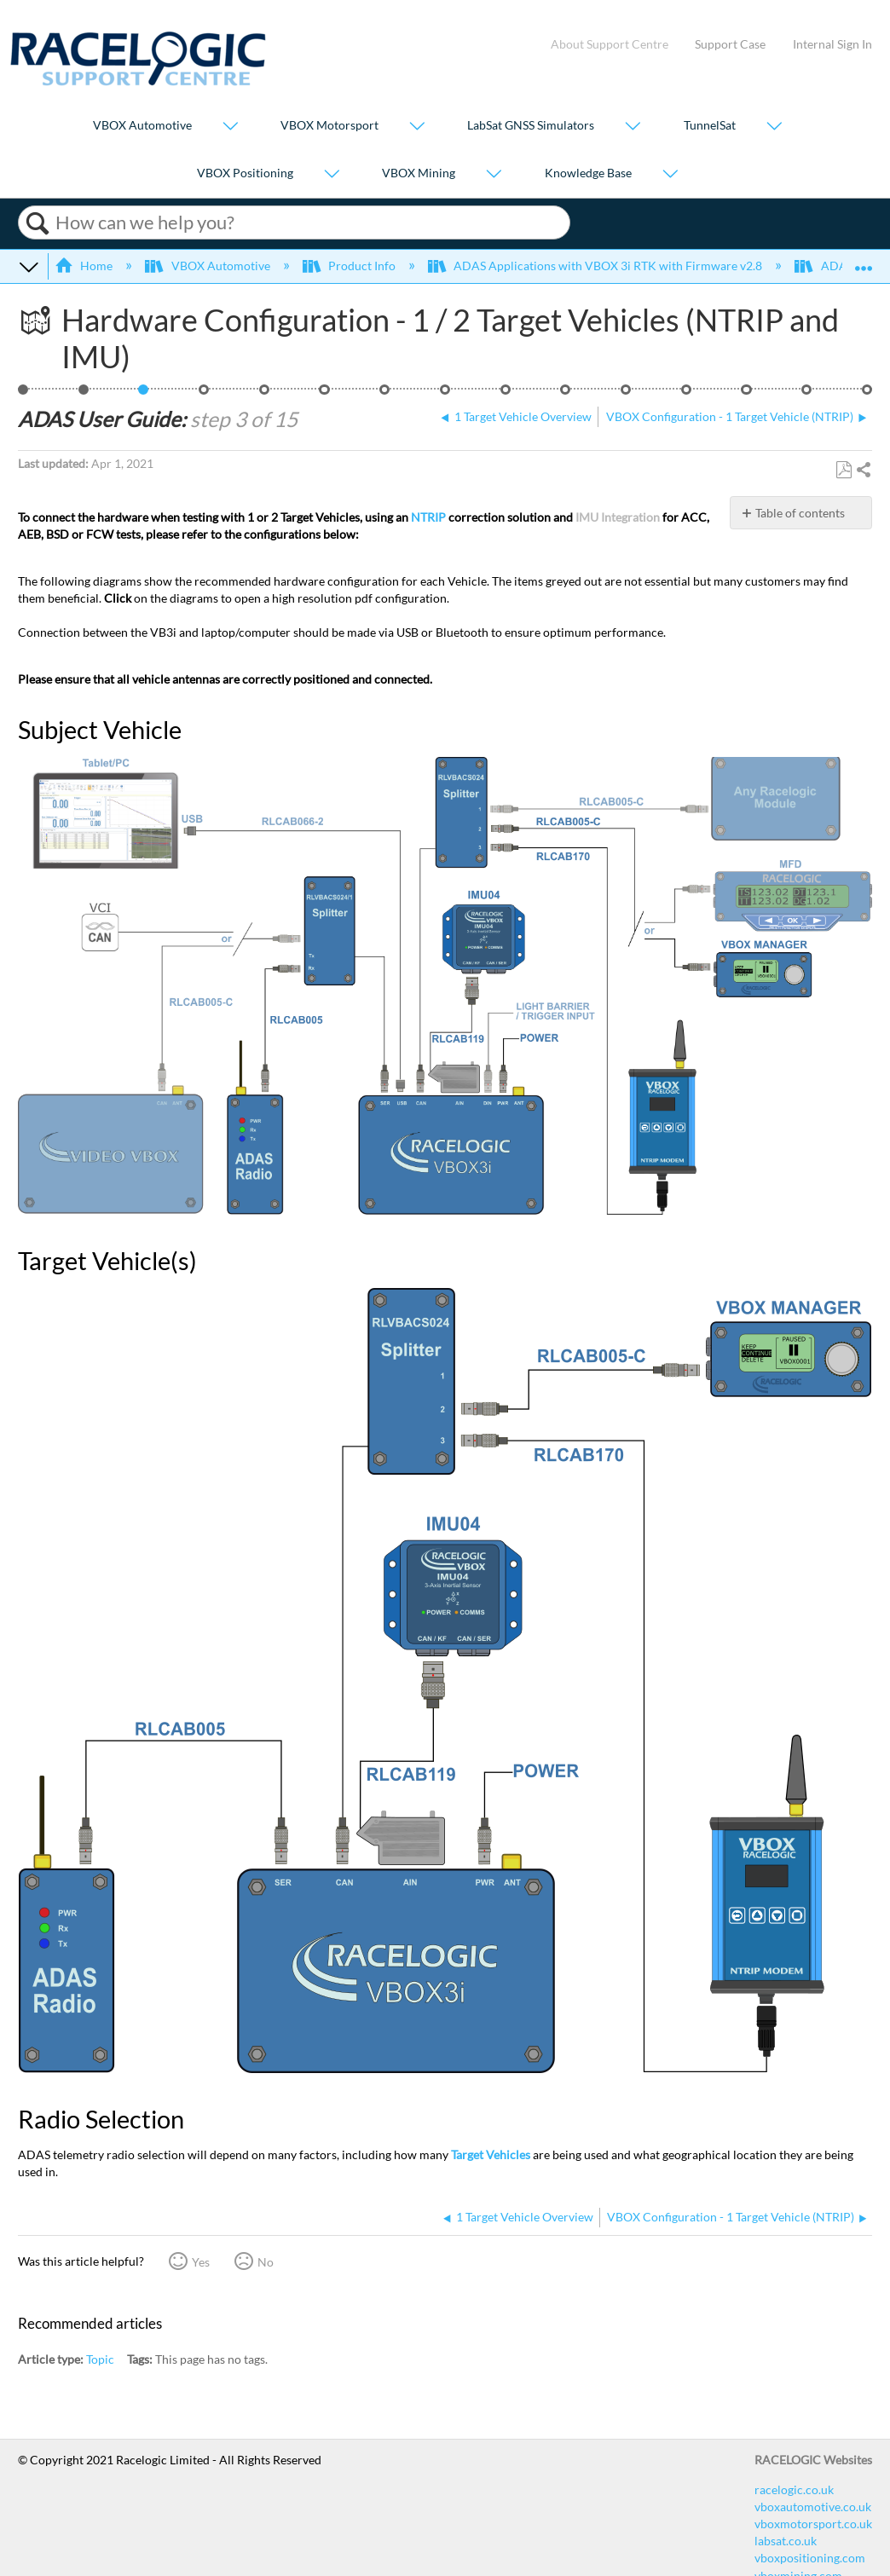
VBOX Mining (418, 172)
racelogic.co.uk (794, 2489)
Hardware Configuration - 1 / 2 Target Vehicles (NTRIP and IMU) (143, 394)
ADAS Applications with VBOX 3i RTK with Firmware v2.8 (596, 265)
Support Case (730, 44)
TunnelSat (710, 125)
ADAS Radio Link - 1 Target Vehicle (445, 394)
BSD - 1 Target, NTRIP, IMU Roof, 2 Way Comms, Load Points (23, 394)
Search (37, 223)
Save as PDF (843, 470)
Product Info (350, 265)
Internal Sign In (832, 44)
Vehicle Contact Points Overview (264, 394)
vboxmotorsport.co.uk (813, 2523)
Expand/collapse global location (863, 261)
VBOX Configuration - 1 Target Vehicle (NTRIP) (204, 394)
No (265, 2262)
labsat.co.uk (785, 2540)
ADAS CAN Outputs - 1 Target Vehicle (806, 394)
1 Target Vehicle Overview (84, 394)
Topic (100, 2359)
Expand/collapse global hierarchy (29, 266)
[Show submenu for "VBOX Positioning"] (331, 174)
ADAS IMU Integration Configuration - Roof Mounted (686, 394)
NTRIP (428, 517)
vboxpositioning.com (809, 2557)
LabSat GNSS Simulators (530, 125)
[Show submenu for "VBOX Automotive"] (230, 127)
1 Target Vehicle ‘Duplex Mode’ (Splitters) (505, 394)
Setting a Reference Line (384, 394)
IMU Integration (617, 517)
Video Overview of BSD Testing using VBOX (867, 394)
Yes (201, 2262)
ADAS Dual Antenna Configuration (565, 394)
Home (85, 265)
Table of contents (800, 512)
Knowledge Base (588, 172)
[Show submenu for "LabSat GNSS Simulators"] (632, 127)
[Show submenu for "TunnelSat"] (774, 127)
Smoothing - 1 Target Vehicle (626, 394)
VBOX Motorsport (329, 125)
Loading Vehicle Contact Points (324, 394)
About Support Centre (609, 44)
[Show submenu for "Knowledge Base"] (670, 174)
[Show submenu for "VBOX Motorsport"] (417, 127)
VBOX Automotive (142, 125)
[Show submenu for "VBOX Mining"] (493, 174)
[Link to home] (138, 81)
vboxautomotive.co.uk (812, 2506)
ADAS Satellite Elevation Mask (746, 394)
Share (863, 470)
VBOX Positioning (245, 172)
